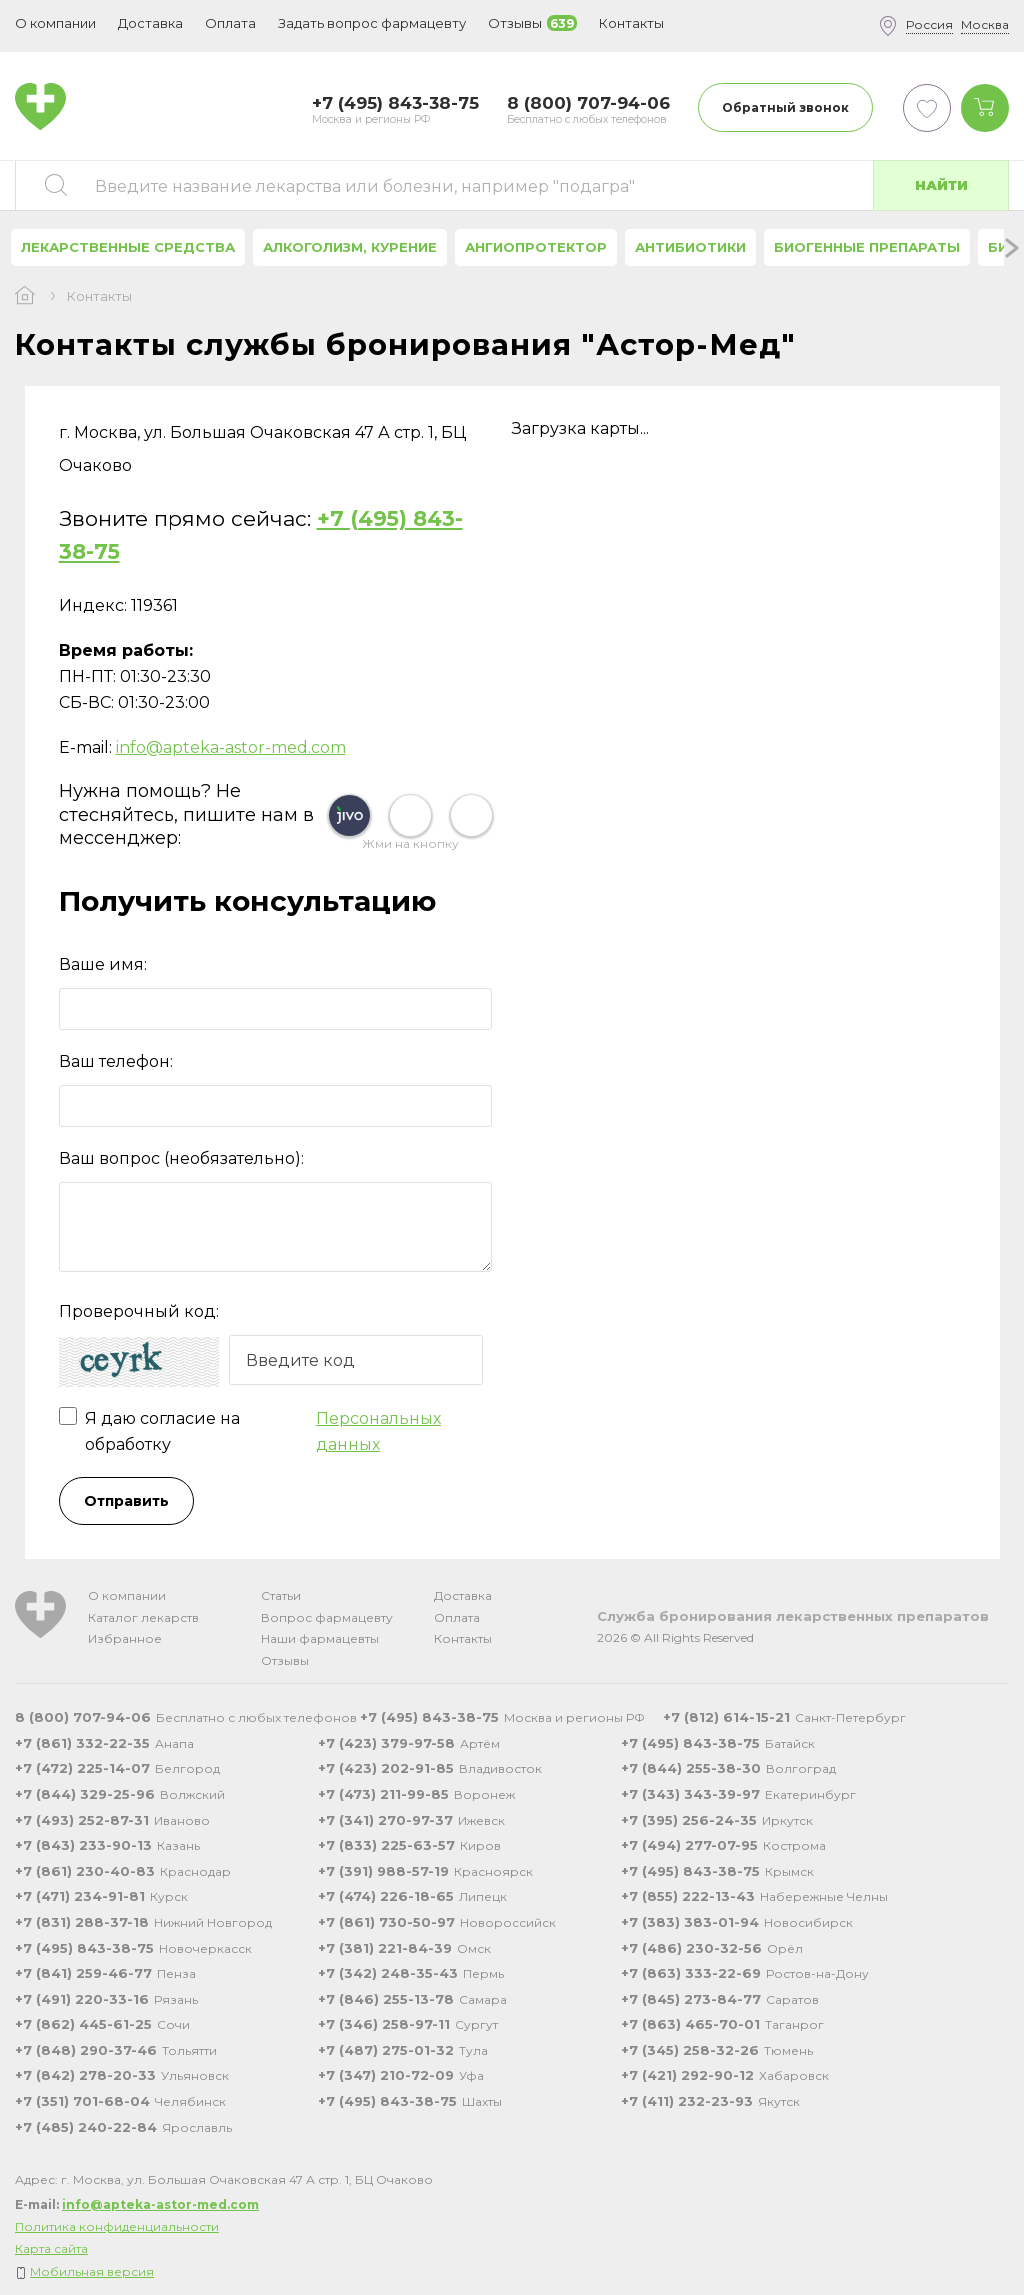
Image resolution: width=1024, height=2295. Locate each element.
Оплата (230, 23)
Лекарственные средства (128, 247)
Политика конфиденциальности (117, 2226)
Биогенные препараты (867, 247)
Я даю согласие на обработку (276, 1432)
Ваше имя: (103, 964)
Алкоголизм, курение (350, 247)
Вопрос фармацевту (327, 1617)
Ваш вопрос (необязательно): (181, 1158)
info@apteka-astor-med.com (231, 747)
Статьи (281, 1595)
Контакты (463, 1638)
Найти (941, 185)
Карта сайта (51, 2248)
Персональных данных (378, 1431)
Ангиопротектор (536, 247)
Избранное (125, 1638)
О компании (127, 1595)
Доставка (463, 1595)
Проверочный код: (139, 1311)
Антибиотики (690, 247)
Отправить (126, 1501)
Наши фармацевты (320, 1638)
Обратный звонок (785, 107)
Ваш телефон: (116, 1061)
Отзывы (285, 1660)
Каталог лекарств (143, 1617)
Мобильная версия (92, 2271)
